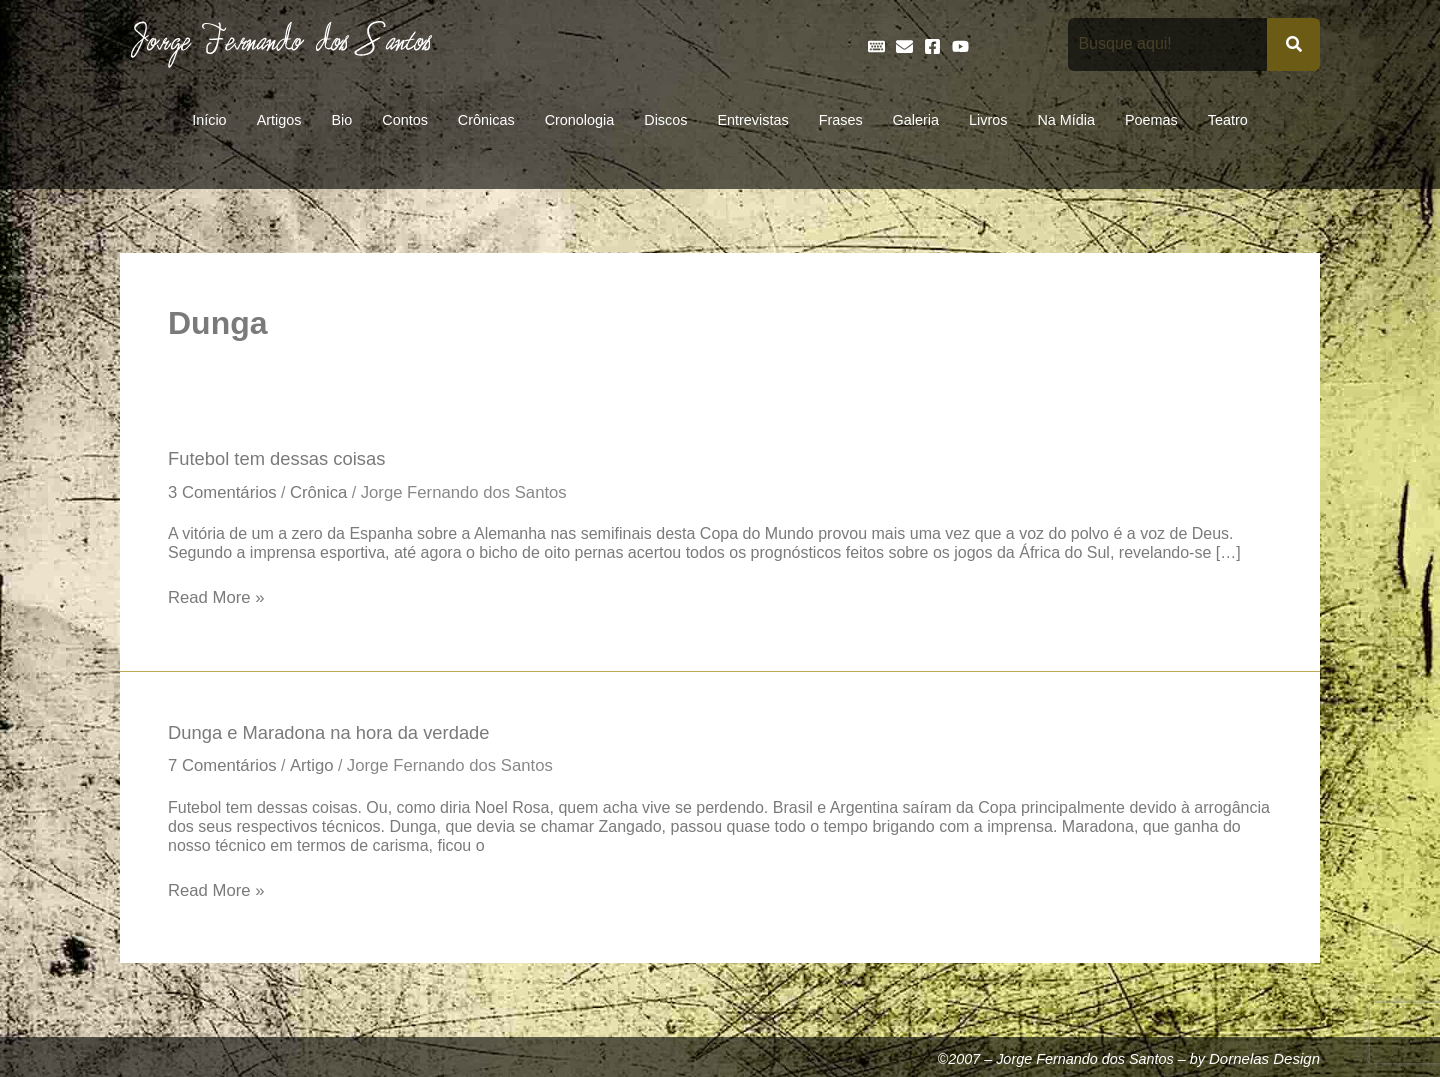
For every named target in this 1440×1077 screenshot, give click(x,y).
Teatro (1228, 120)
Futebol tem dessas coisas (282, 459)
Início (209, 120)
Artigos (279, 120)
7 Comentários (225, 771)
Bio (341, 120)
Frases (841, 120)
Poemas (1151, 120)
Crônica (326, 494)
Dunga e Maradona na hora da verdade (337, 737)
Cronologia (580, 120)
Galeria (916, 120)
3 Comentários (225, 494)
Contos (405, 120)
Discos (665, 120)
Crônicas (486, 120)
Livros (988, 120)
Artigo (319, 771)
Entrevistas (752, 120)
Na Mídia (1066, 120)
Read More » (219, 600)
